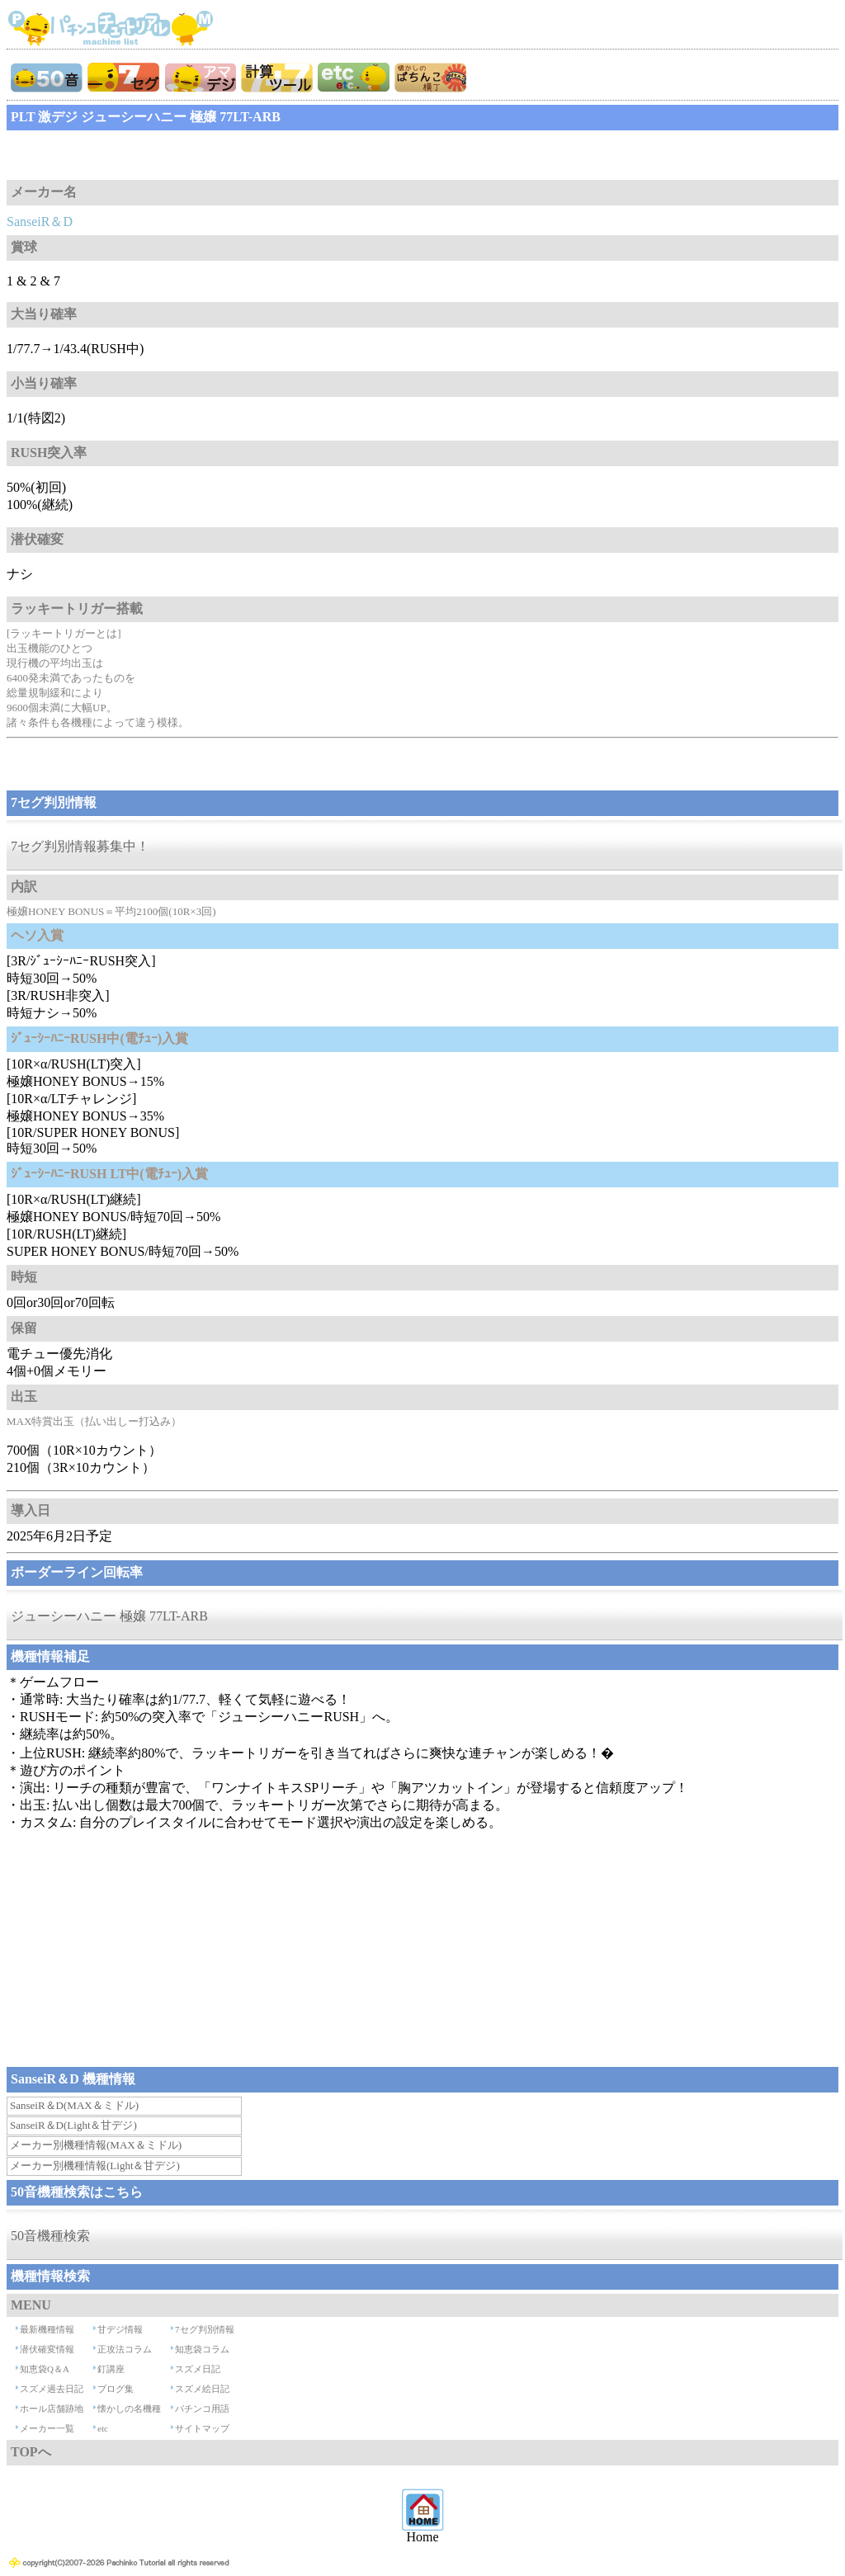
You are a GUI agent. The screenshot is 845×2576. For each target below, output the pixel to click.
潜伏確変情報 (47, 2349)
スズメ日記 (197, 2369)
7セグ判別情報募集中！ (80, 846)
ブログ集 (115, 2389)
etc (102, 2428)
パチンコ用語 (202, 2408)
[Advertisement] (139, 155)
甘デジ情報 (120, 2329)
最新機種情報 (47, 2329)
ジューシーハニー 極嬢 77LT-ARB (109, 1616)
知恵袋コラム (202, 2349)
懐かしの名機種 (129, 2408)
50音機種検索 (50, 2236)
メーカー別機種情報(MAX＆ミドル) (96, 2145)
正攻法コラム (124, 2349)
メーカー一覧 (47, 2428)
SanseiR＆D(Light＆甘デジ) (73, 2125)
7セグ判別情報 (204, 2329)
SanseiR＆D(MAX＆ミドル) (74, 2105)
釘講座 (111, 2369)
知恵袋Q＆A (44, 2369)
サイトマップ (202, 2428)
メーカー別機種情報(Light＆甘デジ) (95, 2165)
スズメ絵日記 (202, 2389)
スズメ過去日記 (51, 2389)
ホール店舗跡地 (51, 2408)
